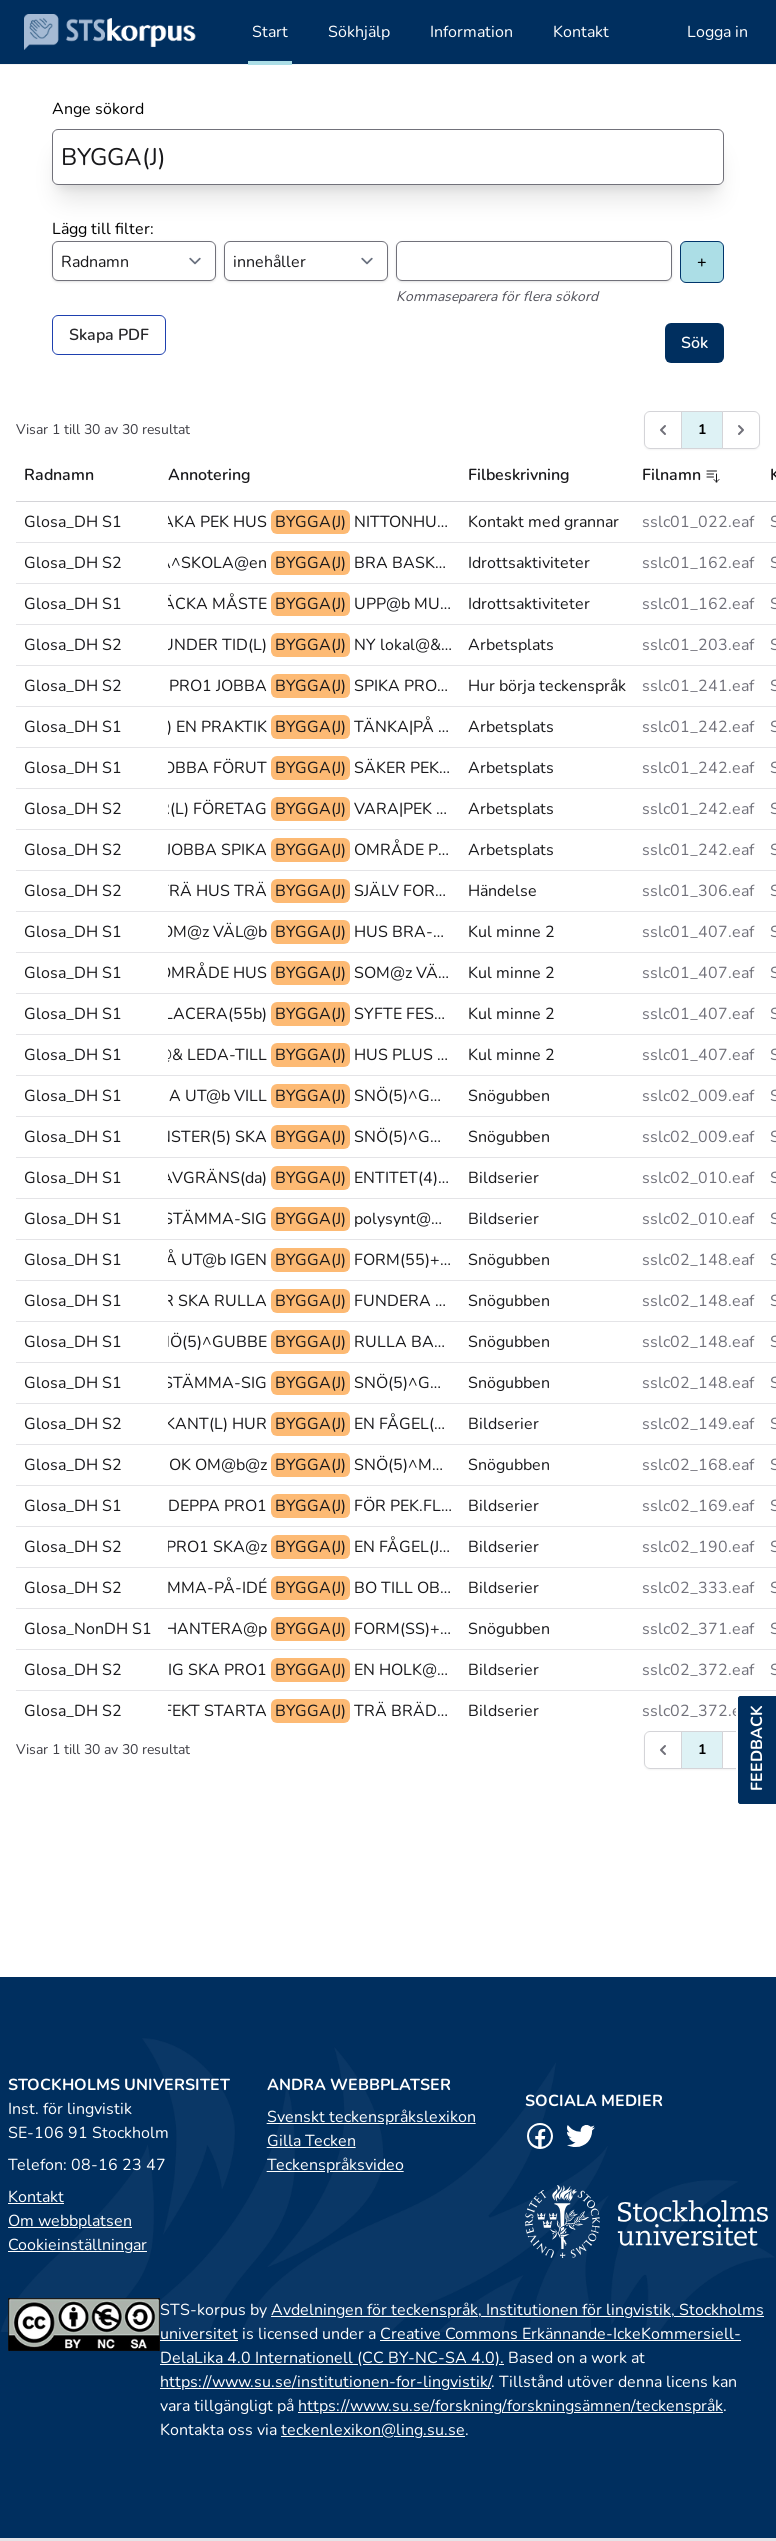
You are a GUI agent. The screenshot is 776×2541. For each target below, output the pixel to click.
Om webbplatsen (70, 2221)
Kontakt (36, 2197)
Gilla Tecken (311, 2141)
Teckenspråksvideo (335, 2165)
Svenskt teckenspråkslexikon (371, 2117)
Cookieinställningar (77, 2245)
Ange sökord (98, 109)
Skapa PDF (109, 335)
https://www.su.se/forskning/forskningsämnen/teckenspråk (510, 2406)
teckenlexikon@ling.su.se (373, 2430)
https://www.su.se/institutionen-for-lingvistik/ (325, 2382)
